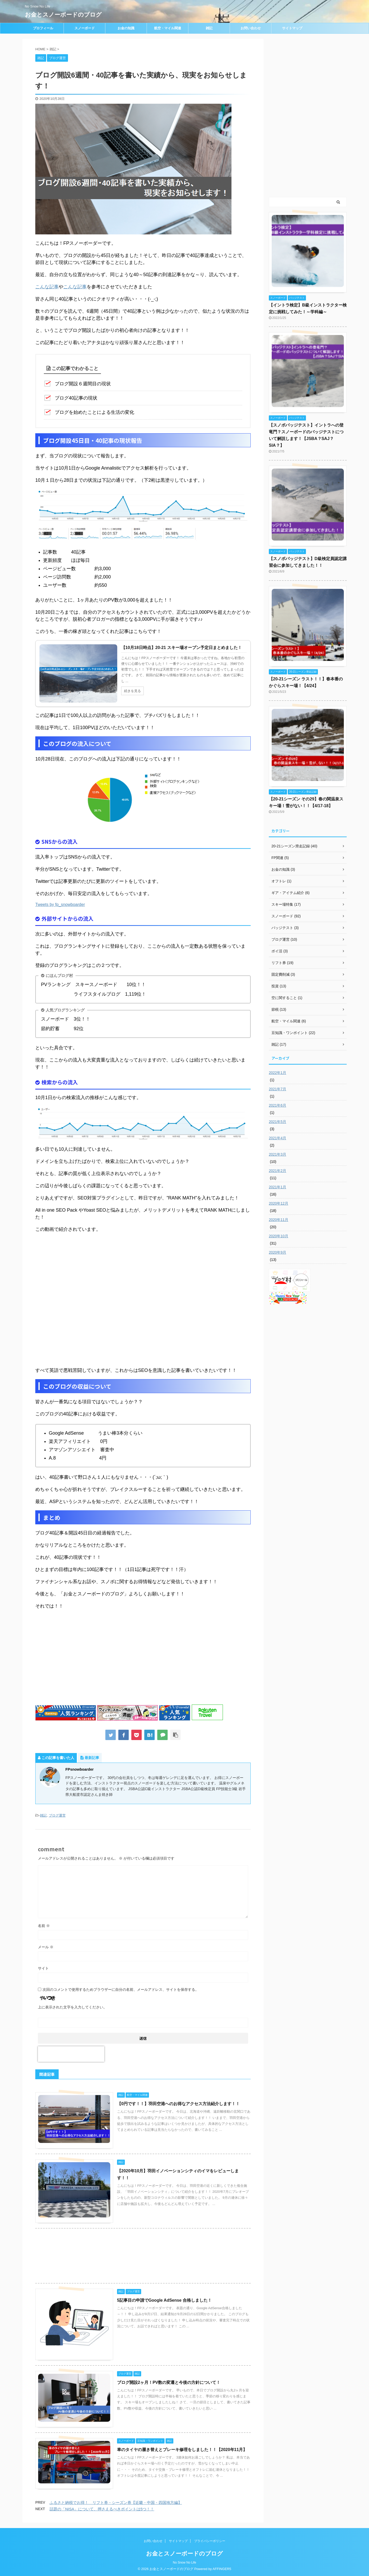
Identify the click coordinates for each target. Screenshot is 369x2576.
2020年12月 (278, 1203)
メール (45, 1947)
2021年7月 (277, 1089)
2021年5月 (277, 1122)
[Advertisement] (78, 1656)
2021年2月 (277, 1171)
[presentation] (71, 2054)
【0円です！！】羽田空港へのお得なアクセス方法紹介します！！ (178, 2104)
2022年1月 (277, 1073)
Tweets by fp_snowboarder (60, 904)
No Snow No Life (184, 2562)
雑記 (209, 28)
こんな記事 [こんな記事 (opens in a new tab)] (47, 286)
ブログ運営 (57, 1815)
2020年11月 (278, 1220)
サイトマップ (292, 28)
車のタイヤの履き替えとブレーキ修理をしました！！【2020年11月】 (182, 2449)
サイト (43, 1968)
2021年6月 (277, 1105)
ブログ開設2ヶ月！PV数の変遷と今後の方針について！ (168, 2382)
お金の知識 (126, 28)
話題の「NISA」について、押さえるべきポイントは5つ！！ (102, 2509)
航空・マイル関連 (167, 28)
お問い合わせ (251, 28)
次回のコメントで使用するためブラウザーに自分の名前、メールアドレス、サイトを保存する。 (121, 1989)
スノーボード (84, 28)
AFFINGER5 (222, 2569)
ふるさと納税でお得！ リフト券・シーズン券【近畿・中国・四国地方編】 (116, 2502)
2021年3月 (277, 1154)
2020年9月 (277, 1252)
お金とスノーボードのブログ (63, 14)
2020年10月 (278, 1236)
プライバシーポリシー (209, 2541)
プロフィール (43, 28)
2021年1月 (277, 1187)
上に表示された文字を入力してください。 (72, 2007)
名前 (44, 1926)
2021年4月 (277, 1138)
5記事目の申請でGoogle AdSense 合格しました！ (164, 2300)
